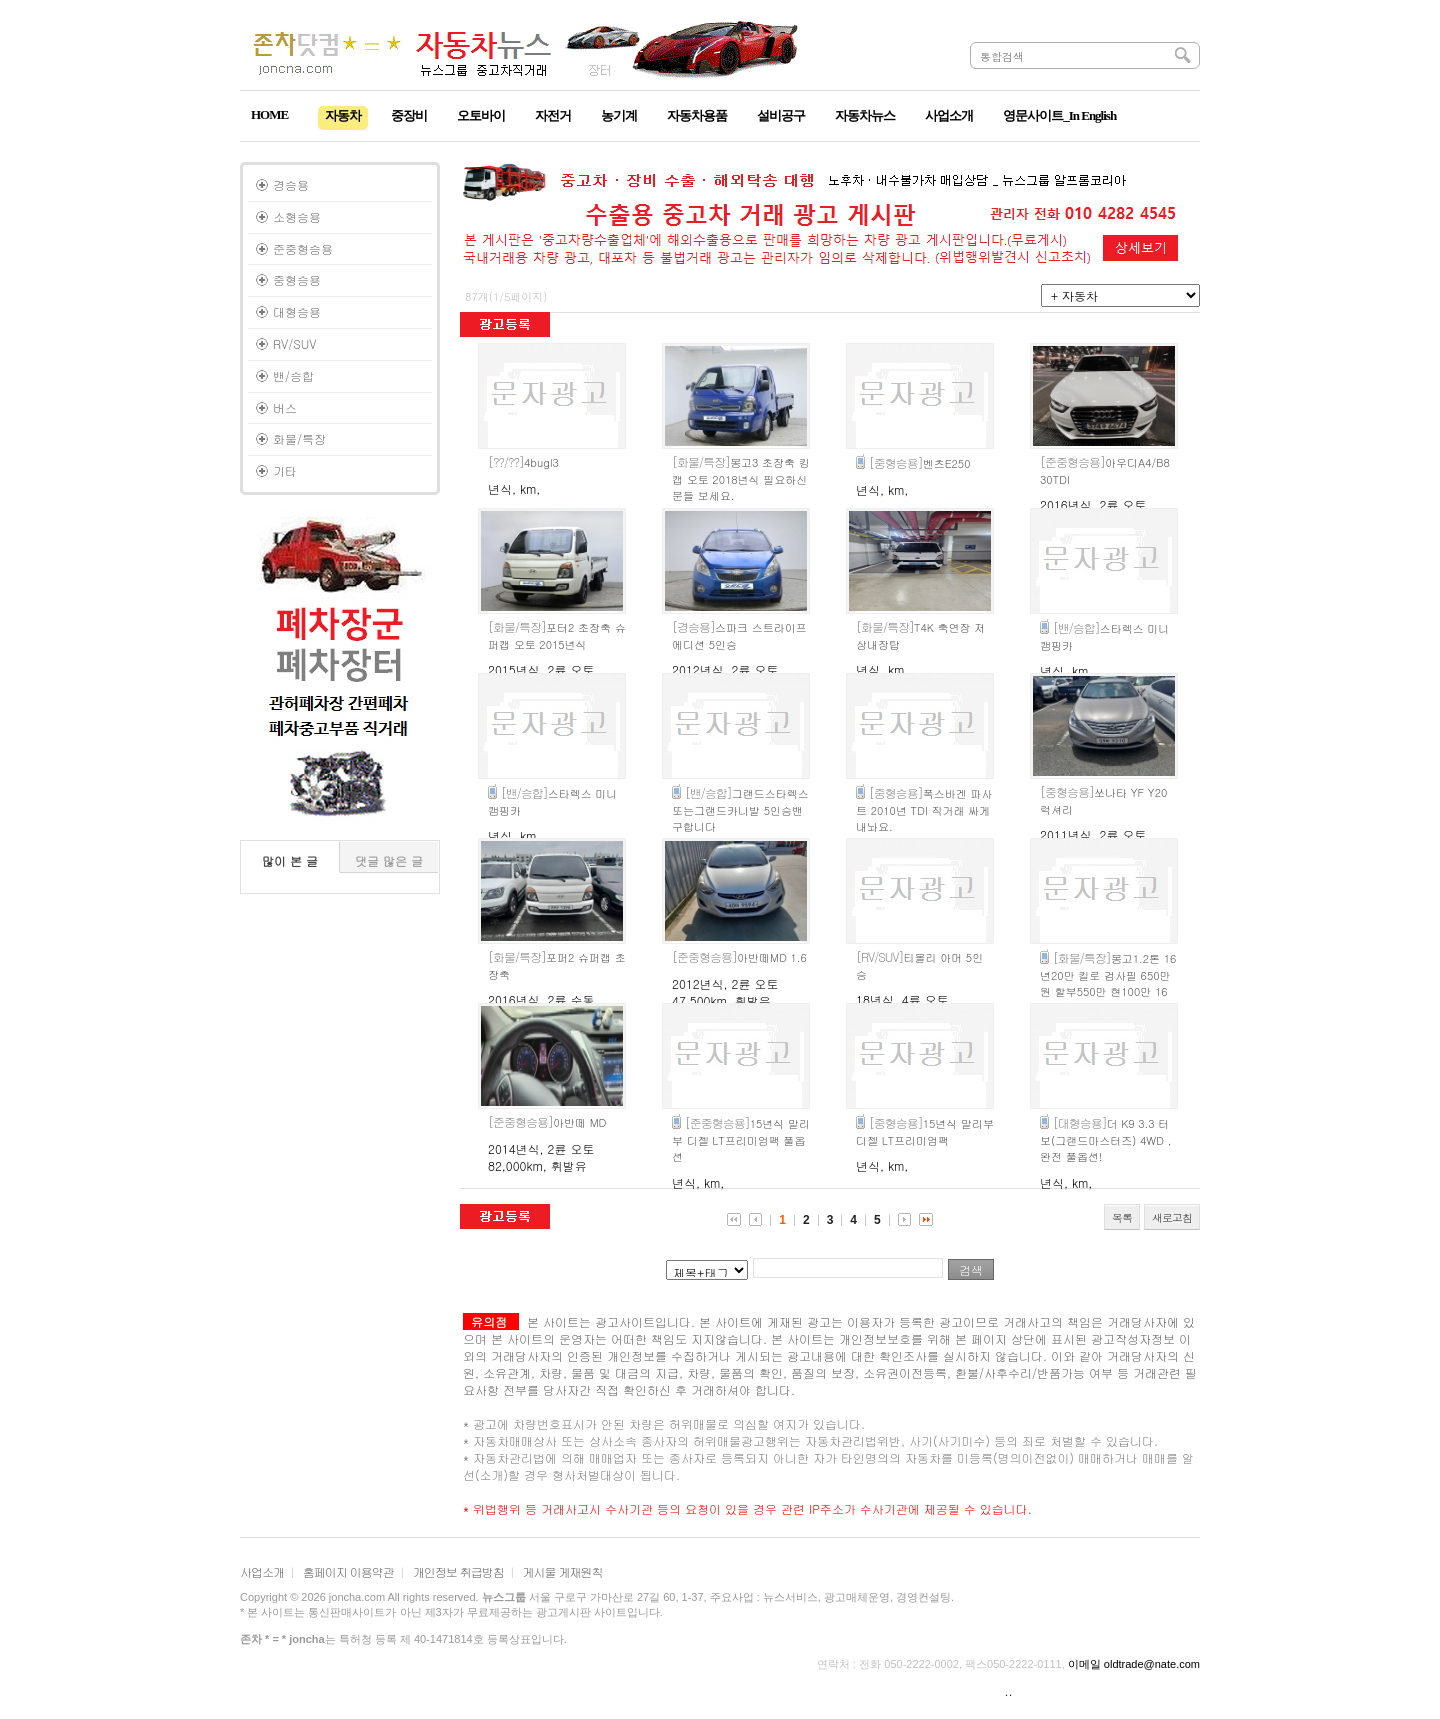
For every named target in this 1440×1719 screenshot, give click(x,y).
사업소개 (262, 1571)
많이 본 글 (290, 860)
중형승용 (297, 279)
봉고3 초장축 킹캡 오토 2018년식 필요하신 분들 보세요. (741, 479)
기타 (285, 470)
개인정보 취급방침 (458, 1571)
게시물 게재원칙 (563, 1571)
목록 (1122, 1217)
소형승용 (297, 216)
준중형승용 (303, 248)
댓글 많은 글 (389, 860)
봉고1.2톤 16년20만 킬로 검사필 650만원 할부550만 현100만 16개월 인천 (1108, 983)
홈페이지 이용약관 (348, 1571)
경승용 (291, 184)
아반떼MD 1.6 (739, 957)
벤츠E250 (920, 463)
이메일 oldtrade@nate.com (1134, 1664)
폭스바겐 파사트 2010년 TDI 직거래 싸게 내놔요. (924, 810)
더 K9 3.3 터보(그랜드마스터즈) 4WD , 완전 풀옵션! (1105, 1140)
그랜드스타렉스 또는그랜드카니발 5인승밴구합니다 (740, 810)
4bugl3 (523, 462)
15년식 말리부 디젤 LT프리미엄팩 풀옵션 (741, 1140)
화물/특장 (299, 438)
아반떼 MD (547, 1122)
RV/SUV (295, 343)
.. (1009, 1690)
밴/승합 (293, 375)
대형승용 (297, 311)
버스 (285, 407)
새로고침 (1172, 1217)
